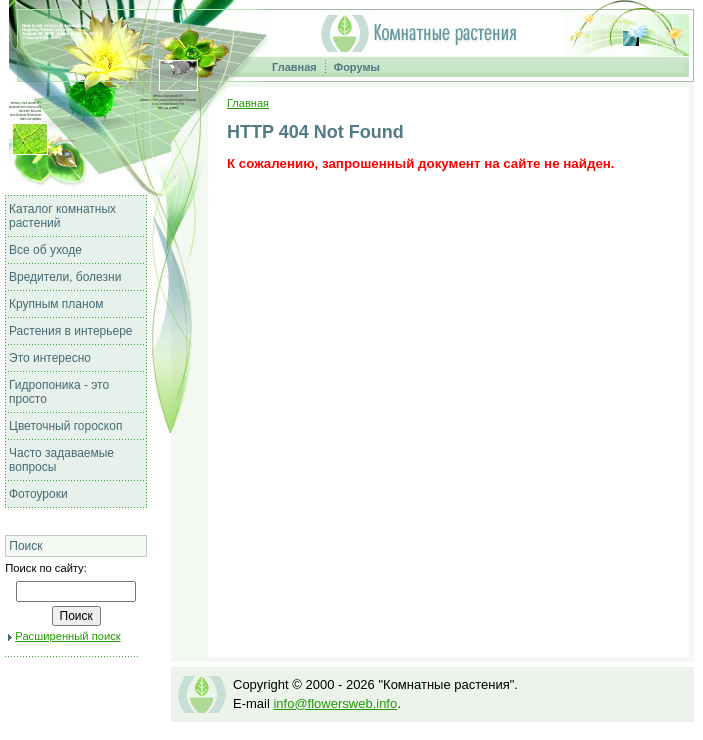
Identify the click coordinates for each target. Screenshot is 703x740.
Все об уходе (45, 250)
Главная (294, 67)
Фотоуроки (38, 494)
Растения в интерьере (71, 331)
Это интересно (50, 358)
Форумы (357, 67)
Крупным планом (56, 304)
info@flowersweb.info (335, 703)
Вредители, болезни (65, 277)
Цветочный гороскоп (65, 426)
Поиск (25, 546)
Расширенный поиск (67, 636)
